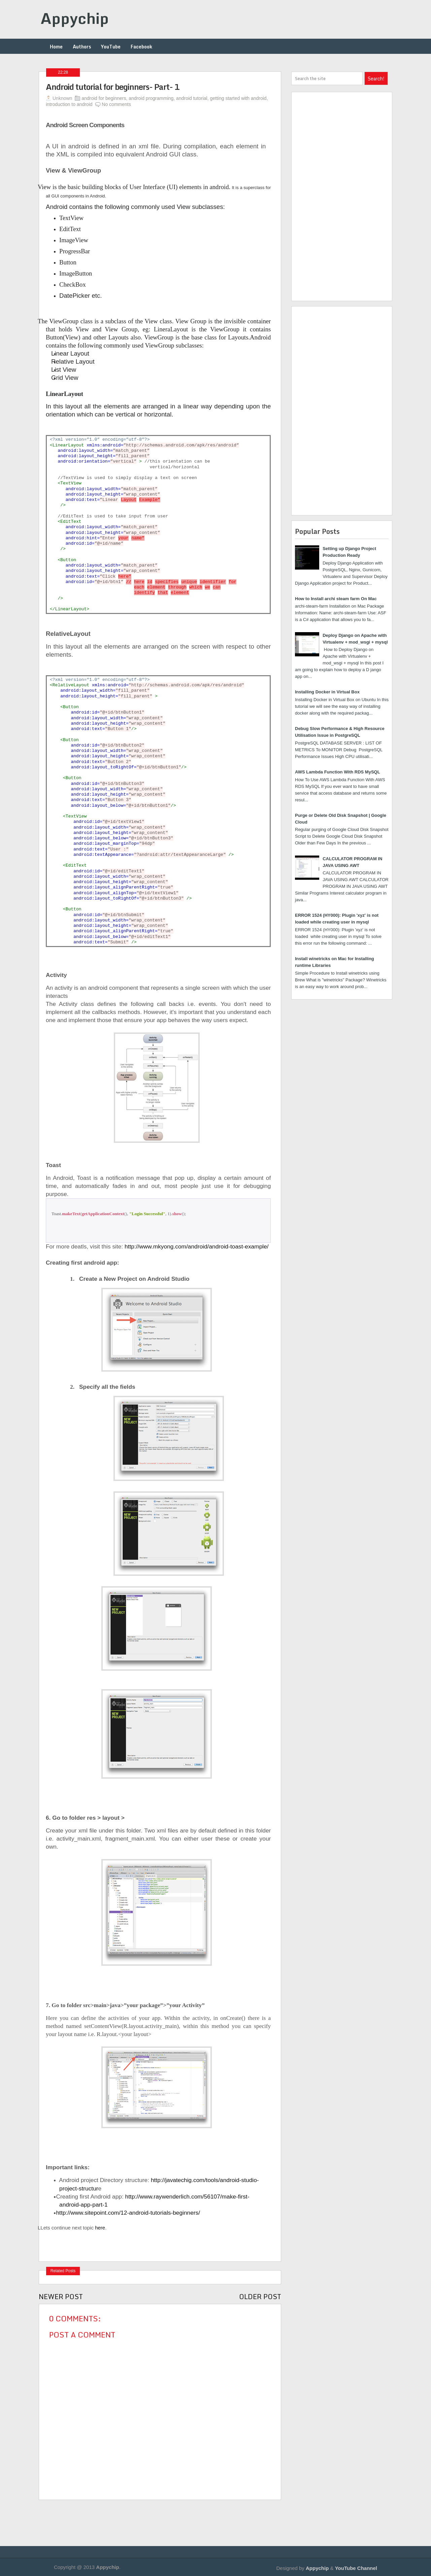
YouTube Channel (356, 2568)
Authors (82, 46)
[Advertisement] (202, 2515)
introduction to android (69, 104)
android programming (151, 98)
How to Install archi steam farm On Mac (336, 598)
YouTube (111, 46)
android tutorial (191, 98)
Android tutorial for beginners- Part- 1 (113, 87)
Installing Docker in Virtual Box (327, 691)
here (100, 2227)
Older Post (260, 2296)
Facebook (141, 46)
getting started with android (238, 98)
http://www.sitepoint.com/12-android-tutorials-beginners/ (128, 2212)
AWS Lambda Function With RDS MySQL (337, 771)
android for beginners (103, 98)
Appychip (74, 18)
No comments (116, 104)
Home (56, 46)
